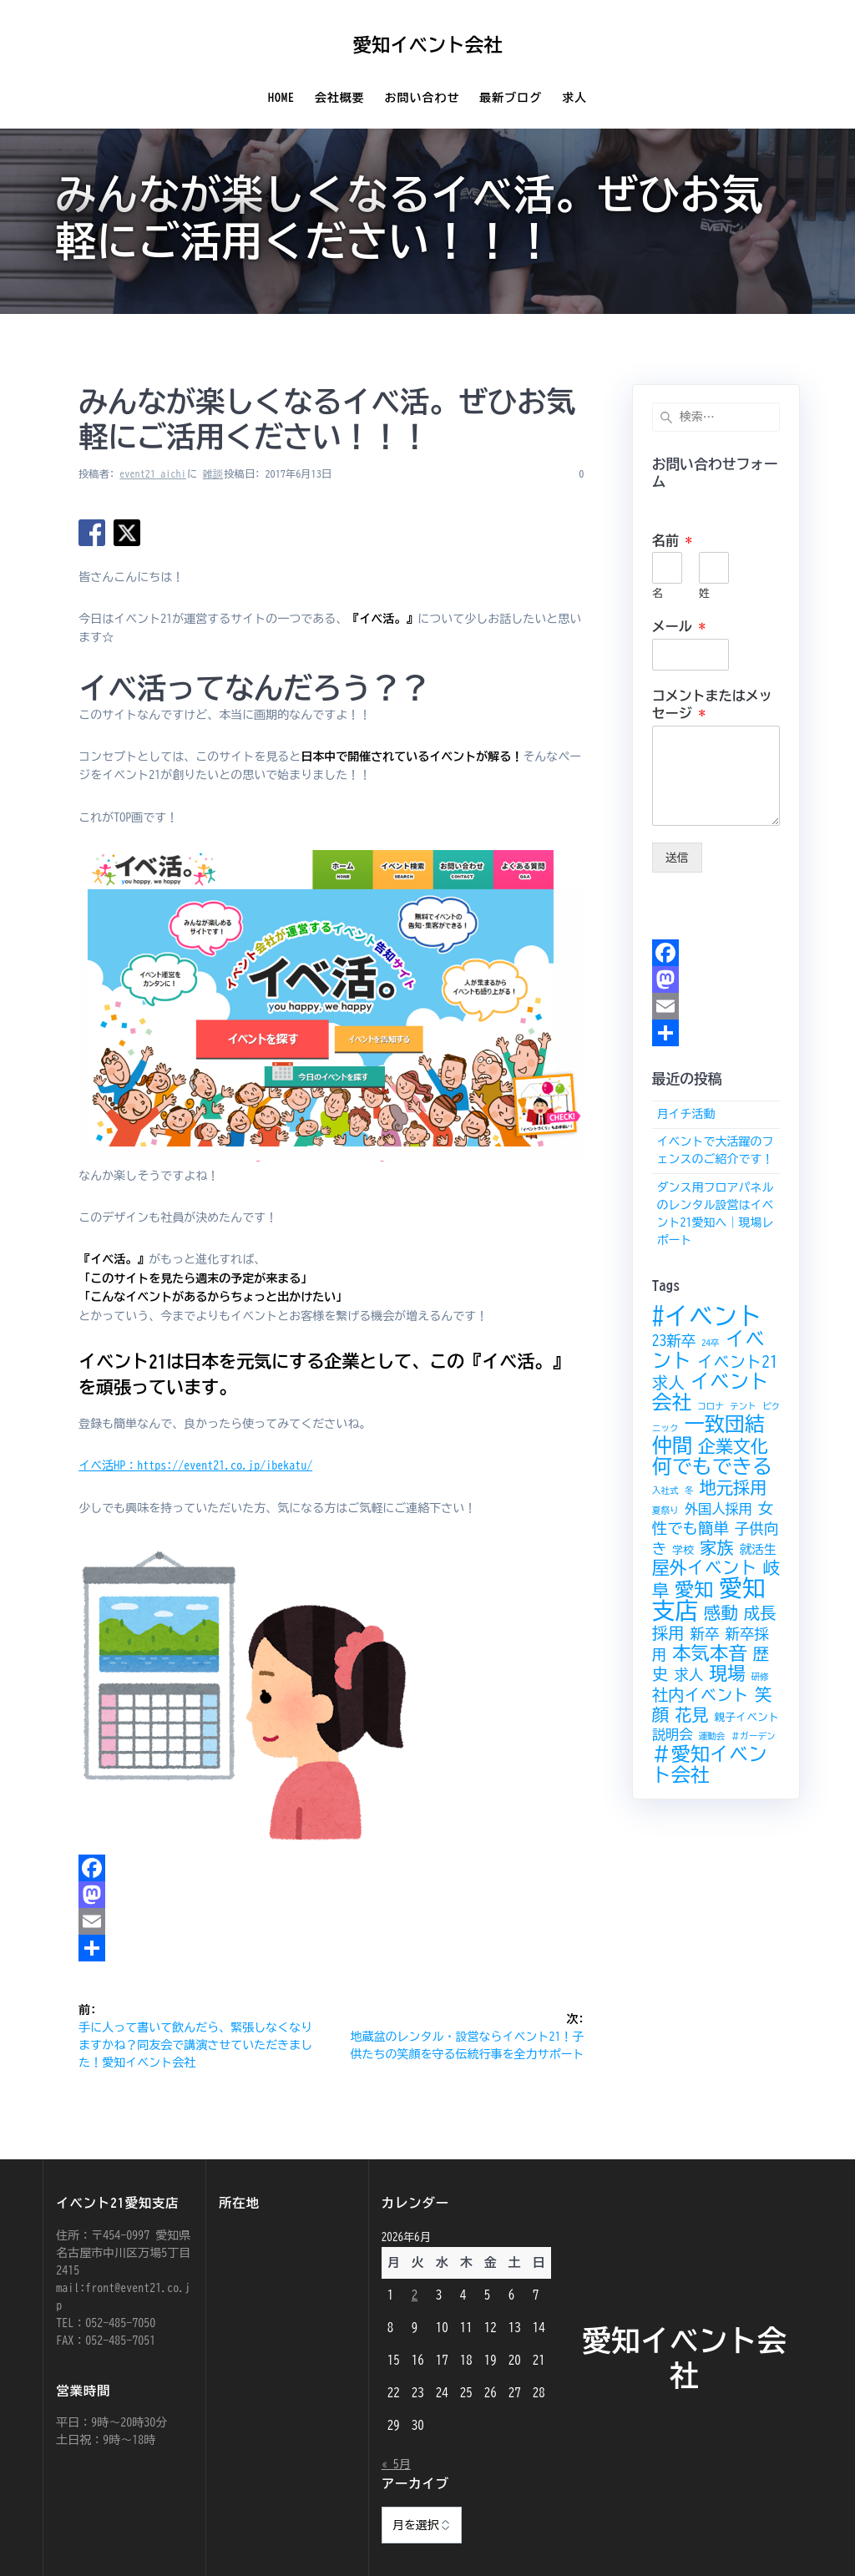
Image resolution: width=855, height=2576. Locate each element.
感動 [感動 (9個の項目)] (721, 1612)
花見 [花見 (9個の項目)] (692, 1714)
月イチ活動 (685, 1114)
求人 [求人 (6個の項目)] (688, 1675)
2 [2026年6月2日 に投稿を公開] (415, 2295)
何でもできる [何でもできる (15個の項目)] (712, 1466)
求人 (574, 98)
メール (679, 626)
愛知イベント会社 (427, 45)
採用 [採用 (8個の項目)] (668, 1633)
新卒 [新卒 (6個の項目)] (704, 1634)
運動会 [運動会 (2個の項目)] (711, 1736)
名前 (672, 540)
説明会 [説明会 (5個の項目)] (672, 1734)
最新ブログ (510, 98)
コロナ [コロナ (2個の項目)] (710, 1406)
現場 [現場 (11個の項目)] (727, 1673)
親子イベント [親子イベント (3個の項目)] (747, 1717)
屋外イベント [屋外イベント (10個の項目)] (704, 1567)
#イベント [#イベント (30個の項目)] (707, 1315)
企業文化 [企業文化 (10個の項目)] (733, 1446)
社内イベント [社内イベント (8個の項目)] (700, 1695)
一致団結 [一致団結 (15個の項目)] (725, 1424)
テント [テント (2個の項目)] (743, 1406)
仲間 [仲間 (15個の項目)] (672, 1445)
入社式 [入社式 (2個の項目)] (665, 1490)
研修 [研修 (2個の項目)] (760, 1677)
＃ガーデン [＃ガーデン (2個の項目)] (753, 1736)
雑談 (213, 473)
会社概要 (340, 98)
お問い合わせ (422, 98)
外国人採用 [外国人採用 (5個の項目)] (718, 1509)
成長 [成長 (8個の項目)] (760, 1613)
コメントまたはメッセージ (712, 704)
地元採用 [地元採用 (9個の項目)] (732, 1487)
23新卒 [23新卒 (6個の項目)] (674, 1341)
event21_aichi (152, 473)
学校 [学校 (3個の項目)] (683, 1550)
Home (281, 98)
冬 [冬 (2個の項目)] (689, 1490)
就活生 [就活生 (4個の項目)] (758, 1549)
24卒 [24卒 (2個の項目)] (710, 1343)
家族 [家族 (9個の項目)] (717, 1547)
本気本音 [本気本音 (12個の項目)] (709, 1653)
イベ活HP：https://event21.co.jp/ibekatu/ (195, 1465)
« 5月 (396, 2464)
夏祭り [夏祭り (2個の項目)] (665, 1510)
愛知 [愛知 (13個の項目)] (694, 1589)
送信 (677, 857)
